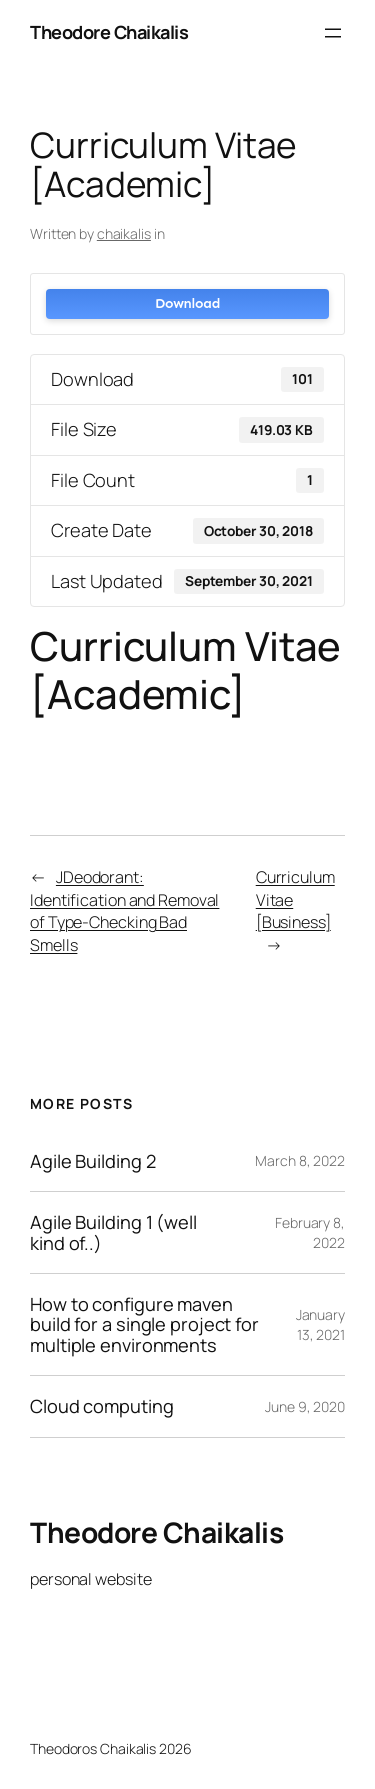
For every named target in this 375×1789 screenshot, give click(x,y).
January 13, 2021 (320, 1324)
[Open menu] (333, 33)
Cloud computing (102, 1406)
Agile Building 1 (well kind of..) (113, 1232)
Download (187, 303)
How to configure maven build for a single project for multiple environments (144, 1324)
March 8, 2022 (300, 1160)
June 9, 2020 (305, 1406)
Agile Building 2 (92, 1161)
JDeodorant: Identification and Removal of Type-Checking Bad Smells (124, 911)
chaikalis (124, 233)
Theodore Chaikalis (109, 32)
